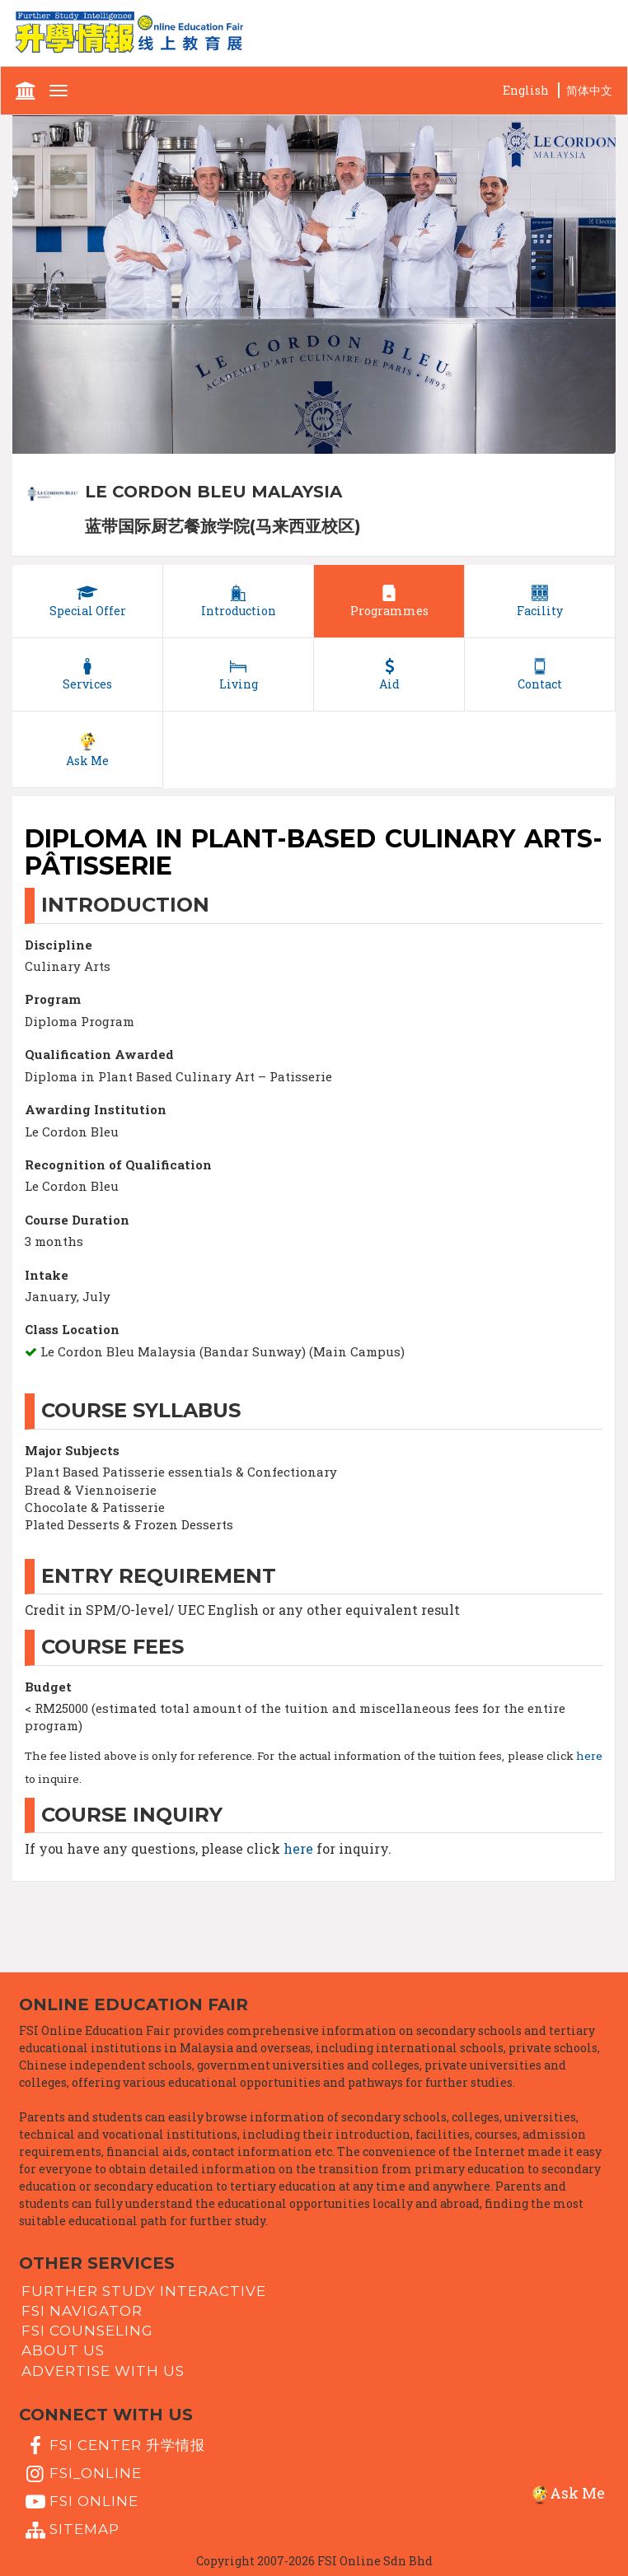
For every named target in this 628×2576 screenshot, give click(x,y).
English (526, 90)
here (589, 1755)
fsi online (79, 2502)
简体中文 (589, 90)
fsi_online (81, 2474)
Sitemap (70, 2531)
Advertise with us (103, 2370)
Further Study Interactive (143, 2290)
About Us (63, 2350)
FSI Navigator (82, 2311)
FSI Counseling (87, 2330)
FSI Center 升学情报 (113, 2446)
